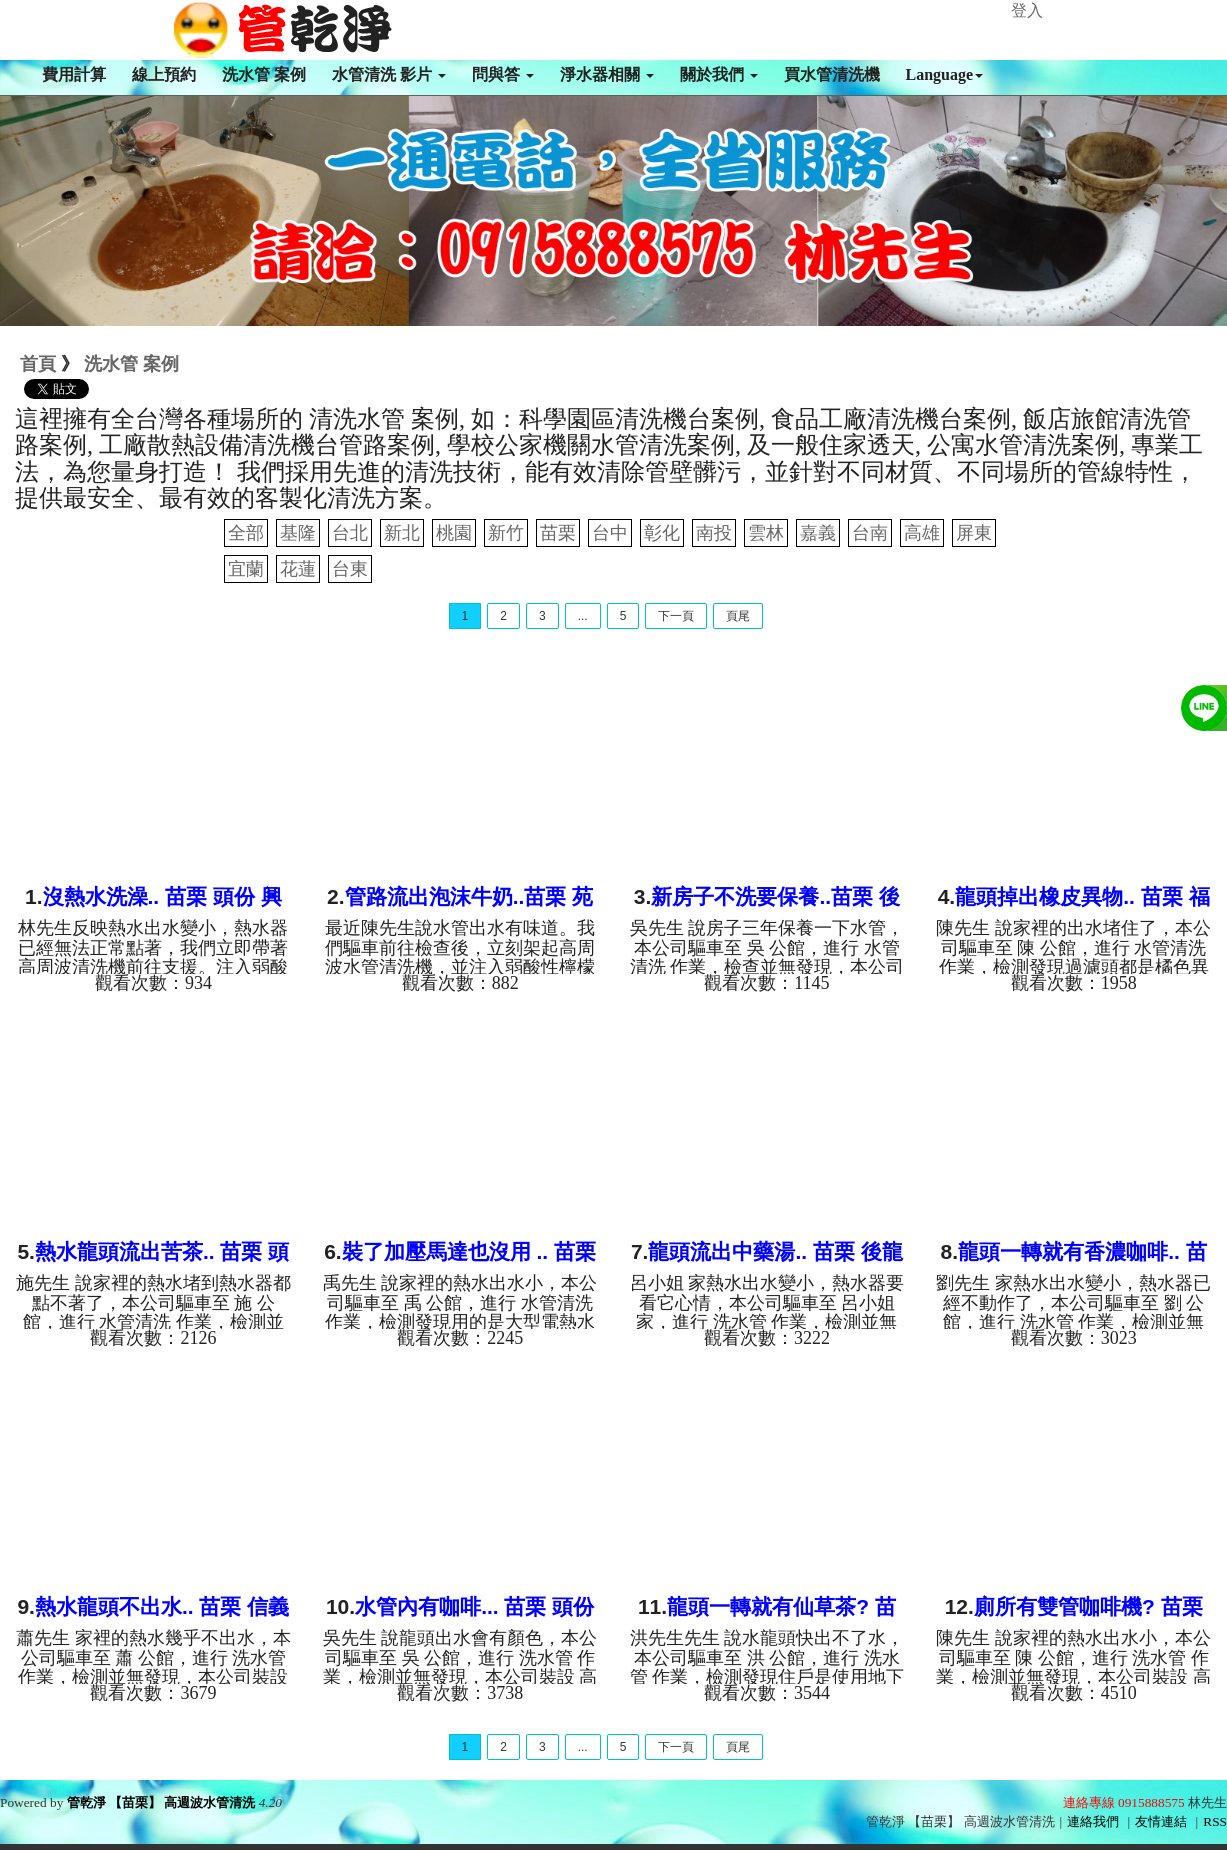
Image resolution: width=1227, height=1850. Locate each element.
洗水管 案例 (264, 74)
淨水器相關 (607, 74)
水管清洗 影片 (389, 74)
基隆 (298, 533)
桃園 (454, 533)
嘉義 (818, 533)
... (583, 616)
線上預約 (164, 74)
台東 (350, 569)
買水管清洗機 (832, 74)
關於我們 (719, 74)
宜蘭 (246, 569)
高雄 (922, 533)
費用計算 (74, 74)
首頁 (38, 364)
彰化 (662, 533)
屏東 (974, 533)
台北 (350, 533)
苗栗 (558, 533)
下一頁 (676, 616)
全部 (246, 533)
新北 (402, 533)
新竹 (506, 533)
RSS (1215, 1821)
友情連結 (1161, 1821)
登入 (1027, 10)
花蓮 (298, 569)
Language (945, 74)
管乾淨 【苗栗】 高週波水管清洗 (161, 1802)
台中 (610, 533)
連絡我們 (1093, 1821)
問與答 (503, 74)
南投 (714, 533)
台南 (870, 533)
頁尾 (738, 616)
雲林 (766, 533)
